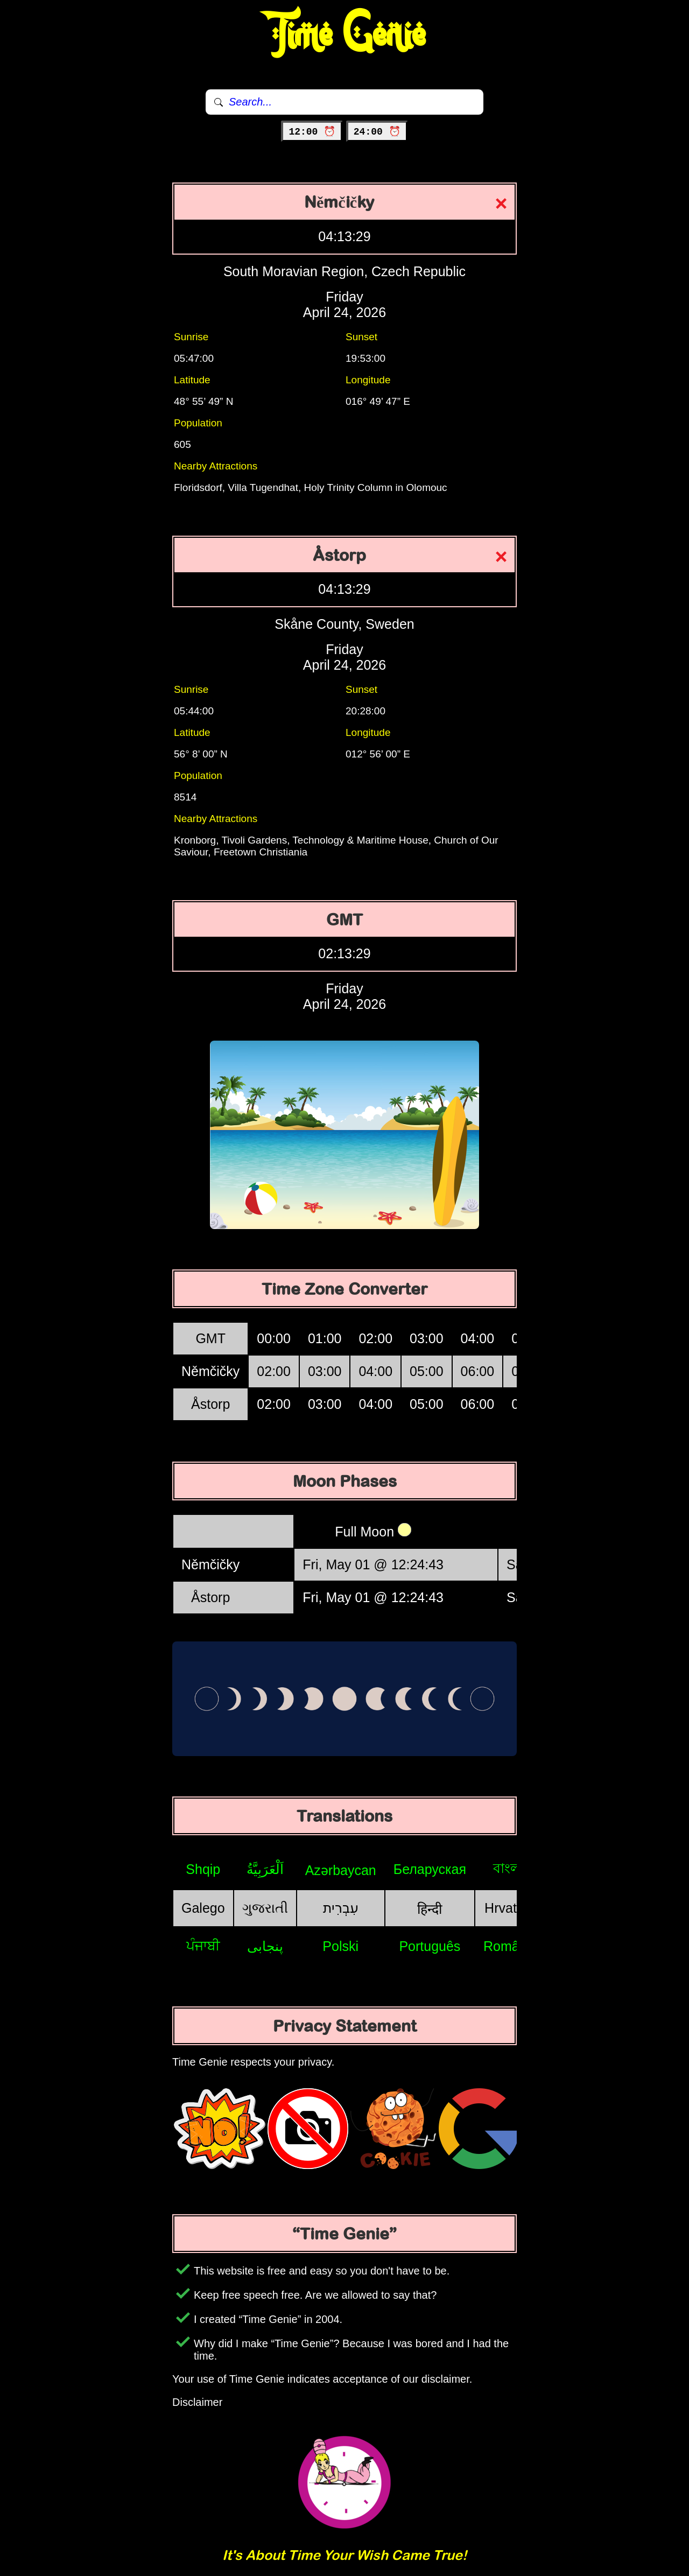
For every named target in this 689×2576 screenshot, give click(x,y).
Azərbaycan (340, 1870)
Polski (340, 1946)
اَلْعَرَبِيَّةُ (265, 1869)
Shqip (203, 1869)
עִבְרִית (340, 1907)
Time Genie (344, 35)
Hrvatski (508, 1907)
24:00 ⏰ (377, 132)
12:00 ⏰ (312, 132)
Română (509, 1946)
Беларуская (429, 1869)
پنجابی (265, 1946)
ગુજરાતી (265, 1907)
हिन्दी (429, 1909)
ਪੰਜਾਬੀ (203, 1945)
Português (429, 1946)
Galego (203, 1907)
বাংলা (508, 1868)
